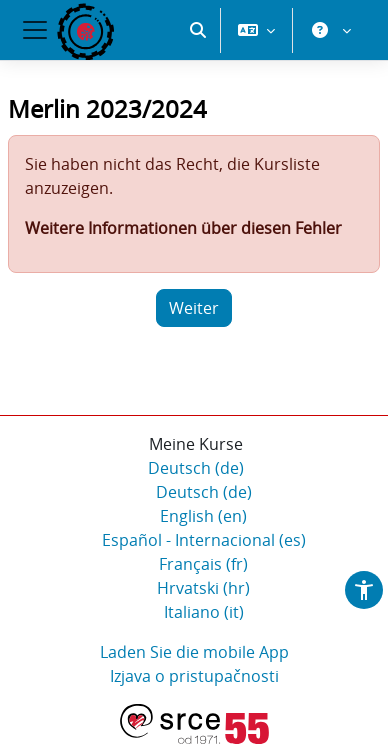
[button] (198, 30)
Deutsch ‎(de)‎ (196, 468)
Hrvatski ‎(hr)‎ (203, 588)
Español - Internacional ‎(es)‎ (204, 540)
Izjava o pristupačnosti (194, 676)
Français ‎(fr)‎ (203, 564)
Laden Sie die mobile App (194, 652)
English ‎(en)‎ (203, 516)
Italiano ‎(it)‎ (204, 612)
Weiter (194, 308)
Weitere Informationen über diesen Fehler (183, 228)
